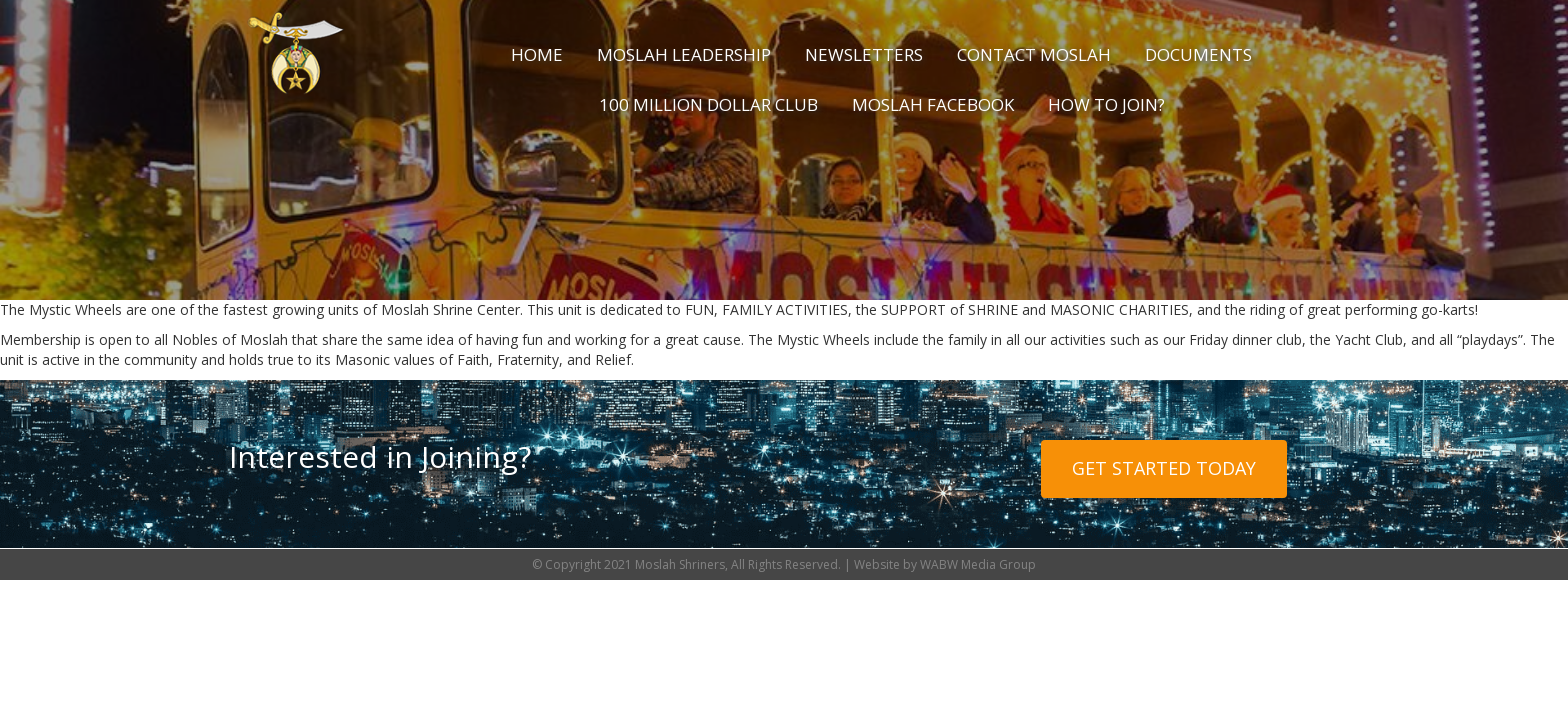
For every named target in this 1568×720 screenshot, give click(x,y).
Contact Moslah (1034, 54)
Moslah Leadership (684, 54)
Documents (1198, 54)
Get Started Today (1164, 468)
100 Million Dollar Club (708, 104)
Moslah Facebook (933, 104)
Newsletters (864, 54)
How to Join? (1106, 104)
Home (537, 54)
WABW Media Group (978, 564)
